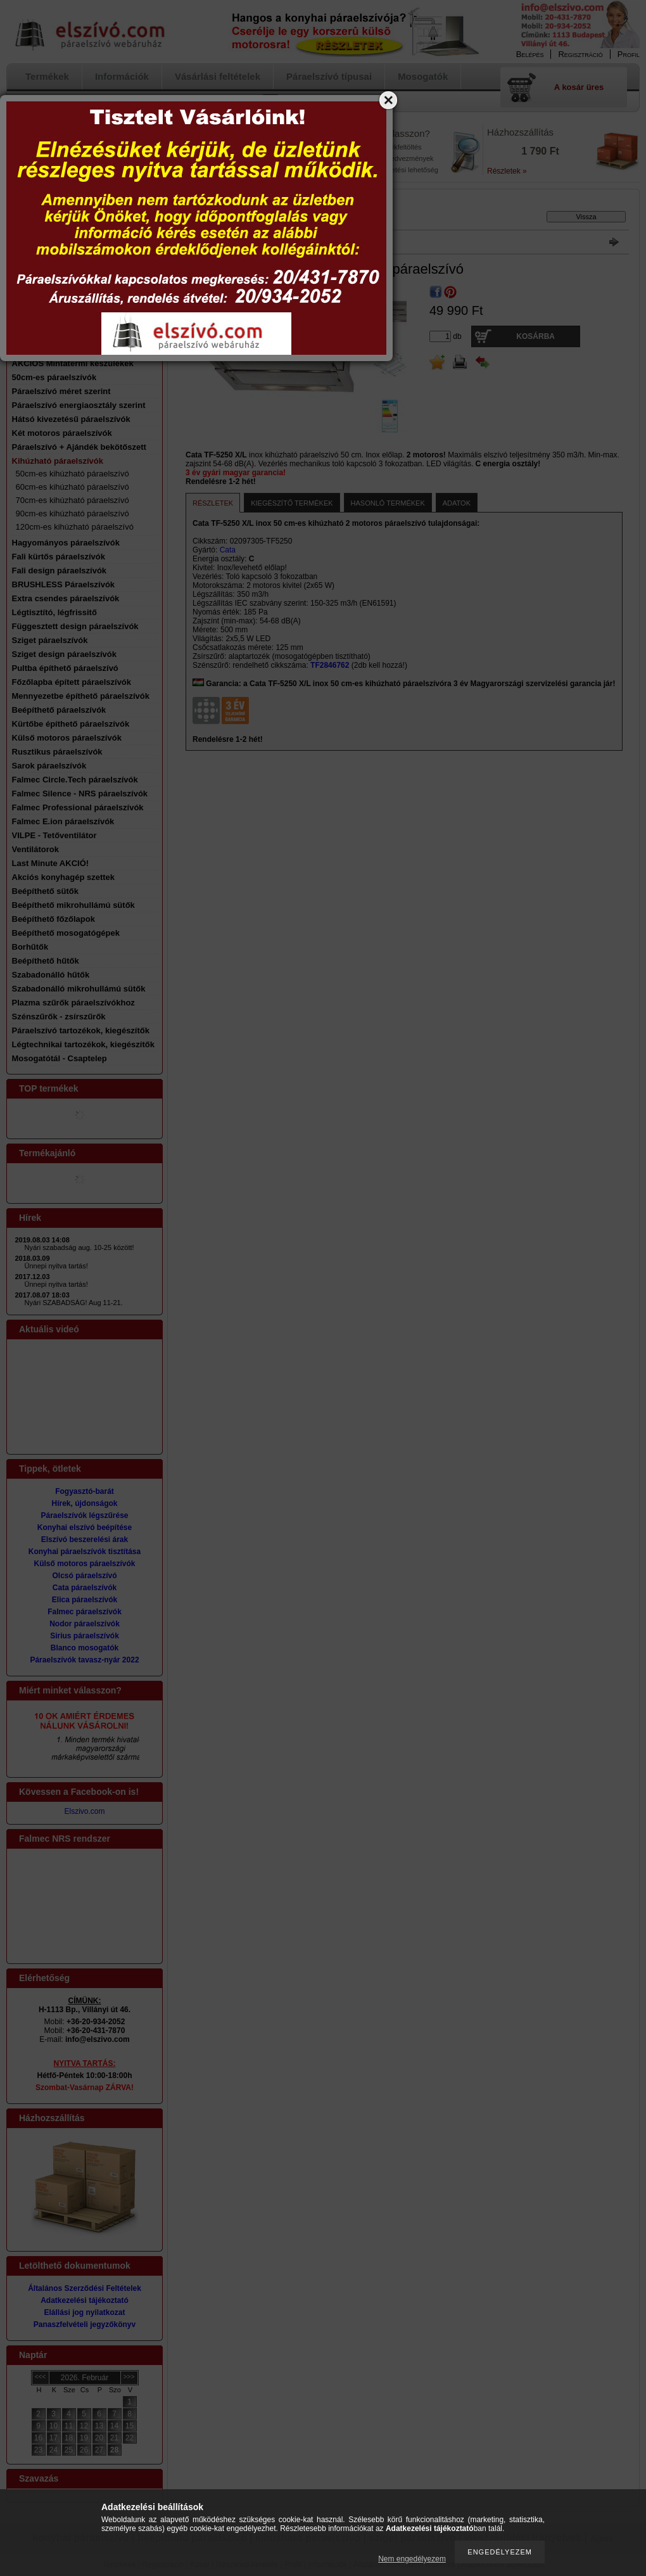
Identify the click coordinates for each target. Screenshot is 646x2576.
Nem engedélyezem (412, 2558)
